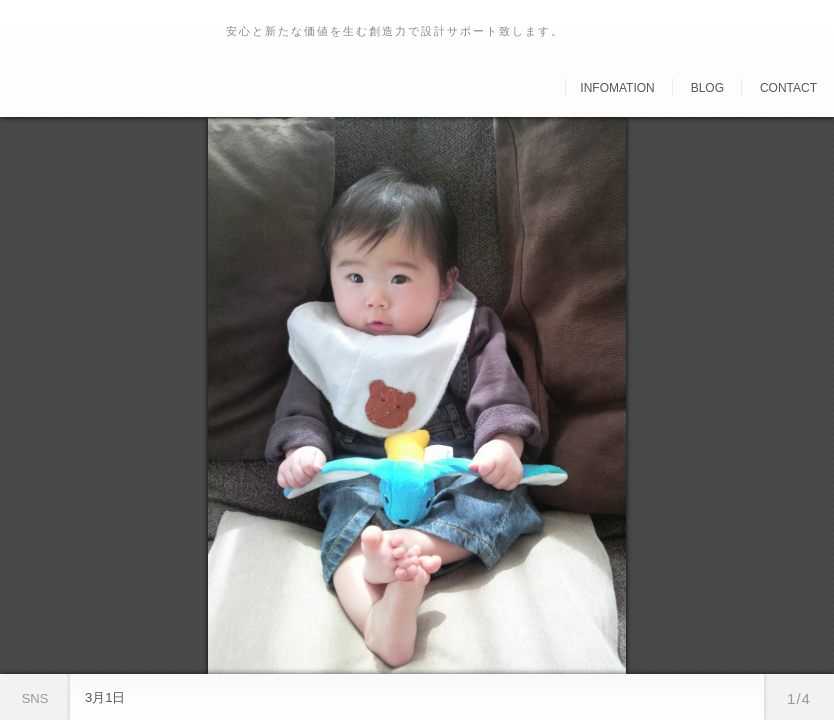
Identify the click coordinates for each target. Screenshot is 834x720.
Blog (707, 88)
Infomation (617, 88)
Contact (788, 88)
